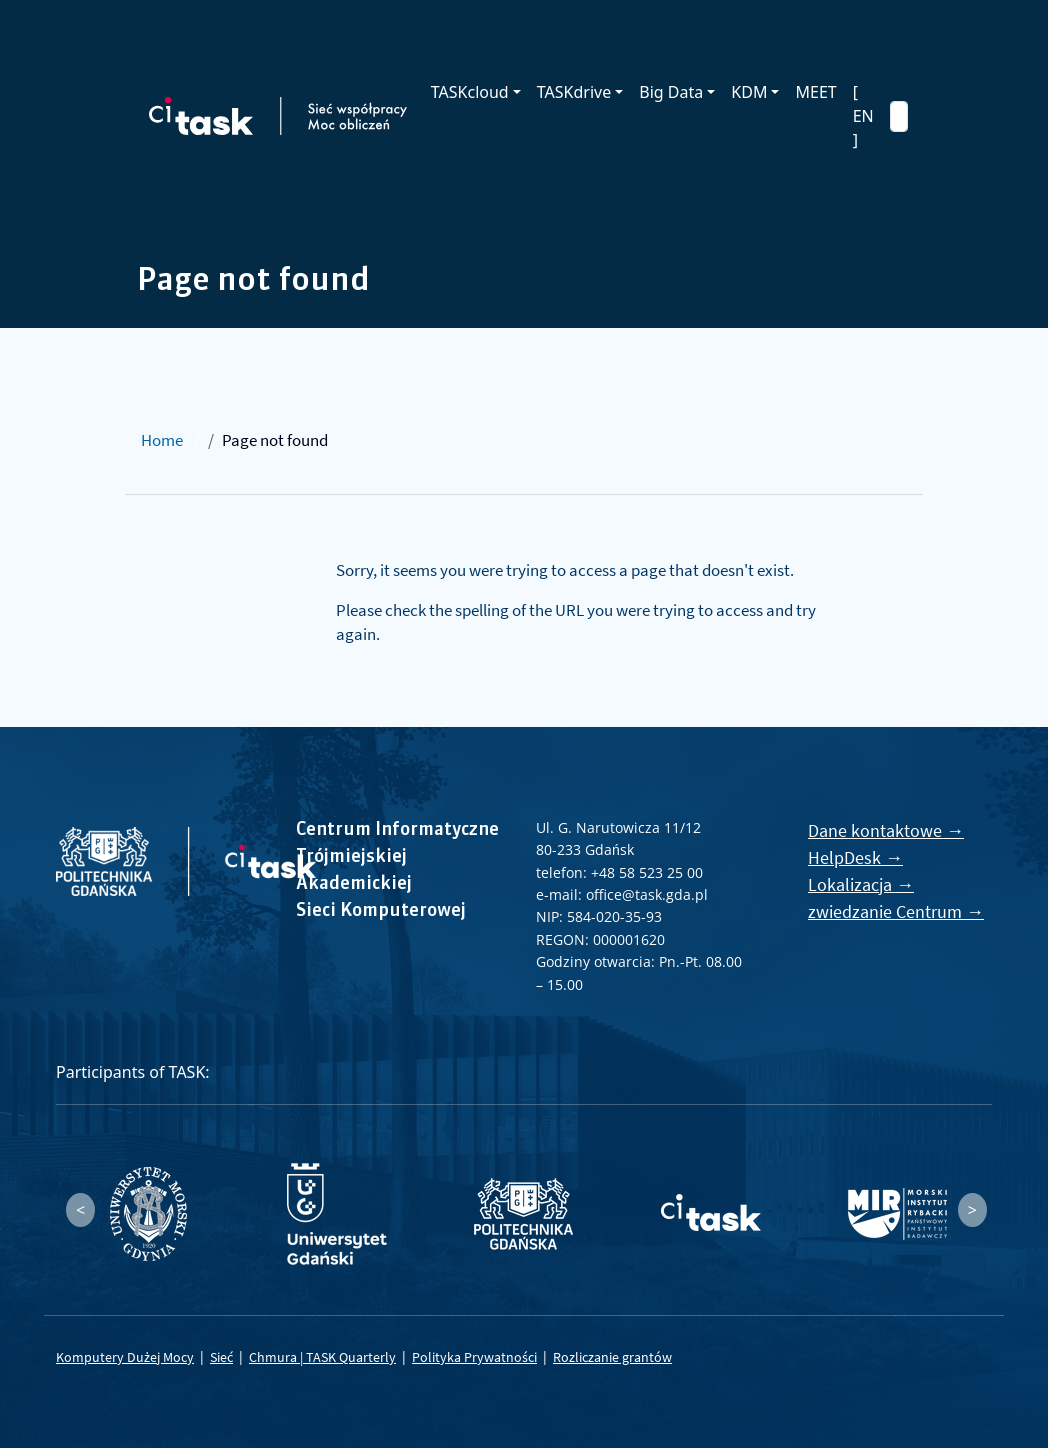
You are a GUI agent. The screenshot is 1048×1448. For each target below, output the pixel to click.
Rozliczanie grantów (612, 1357)
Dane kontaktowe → (886, 830)
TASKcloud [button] (470, 92)
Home (162, 440)
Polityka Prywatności (474, 1357)
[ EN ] (863, 116)
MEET (815, 92)
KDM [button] (749, 92)
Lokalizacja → (861, 884)
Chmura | (277, 1357)
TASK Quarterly (351, 1357)
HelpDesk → (855, 857)
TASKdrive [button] (574, 92)
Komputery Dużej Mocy (125, 1357)
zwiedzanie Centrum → (896, 911)
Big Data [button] (671, 92)
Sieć (221, 1357)
